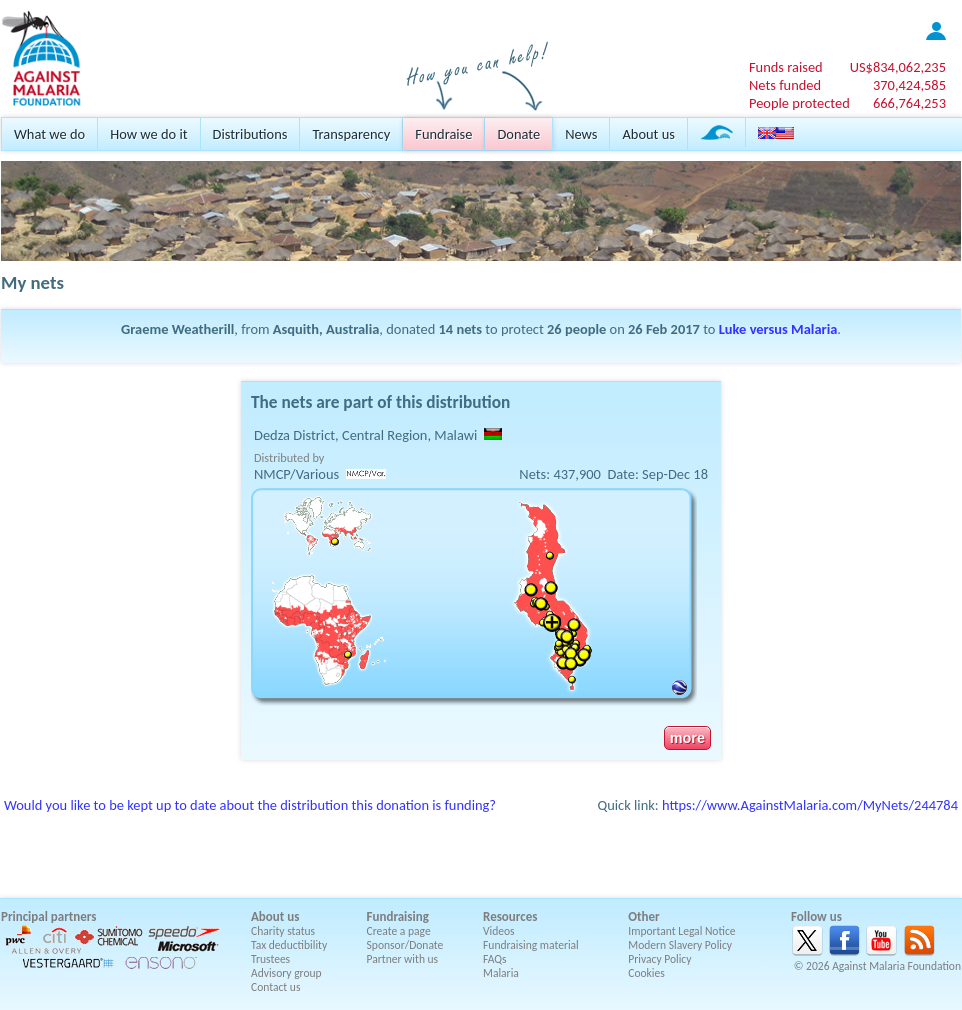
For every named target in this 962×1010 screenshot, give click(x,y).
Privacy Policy (659, 959)
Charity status (283, 931)
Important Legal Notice (681, 931)
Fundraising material (531, 945)
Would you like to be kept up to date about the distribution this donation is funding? (250, 805)
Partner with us (403, 959)
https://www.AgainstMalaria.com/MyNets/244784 (810, 805)
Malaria (501, 973)
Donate (518, 134)
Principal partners (48, 916)
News (581, 134)
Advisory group (286, 973)
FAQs (495, 959)
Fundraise (443, 134)
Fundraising (398, 916)
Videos (499, 931)
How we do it (148, 134)
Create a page (399, 931)
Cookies (646, 973)
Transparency (351, 134)
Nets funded (785, 85)
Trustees (270, 959)
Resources (510, 916)
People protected (799, 103)
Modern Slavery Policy (680, 945)
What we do (49, 134)
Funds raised (786, 67)
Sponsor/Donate (405, 945)
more (687, 738)
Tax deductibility (289, 945)
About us (648, 134)
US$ (898, 67)
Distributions (250, 134)
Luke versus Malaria (778, 329)
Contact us (275, 987)
